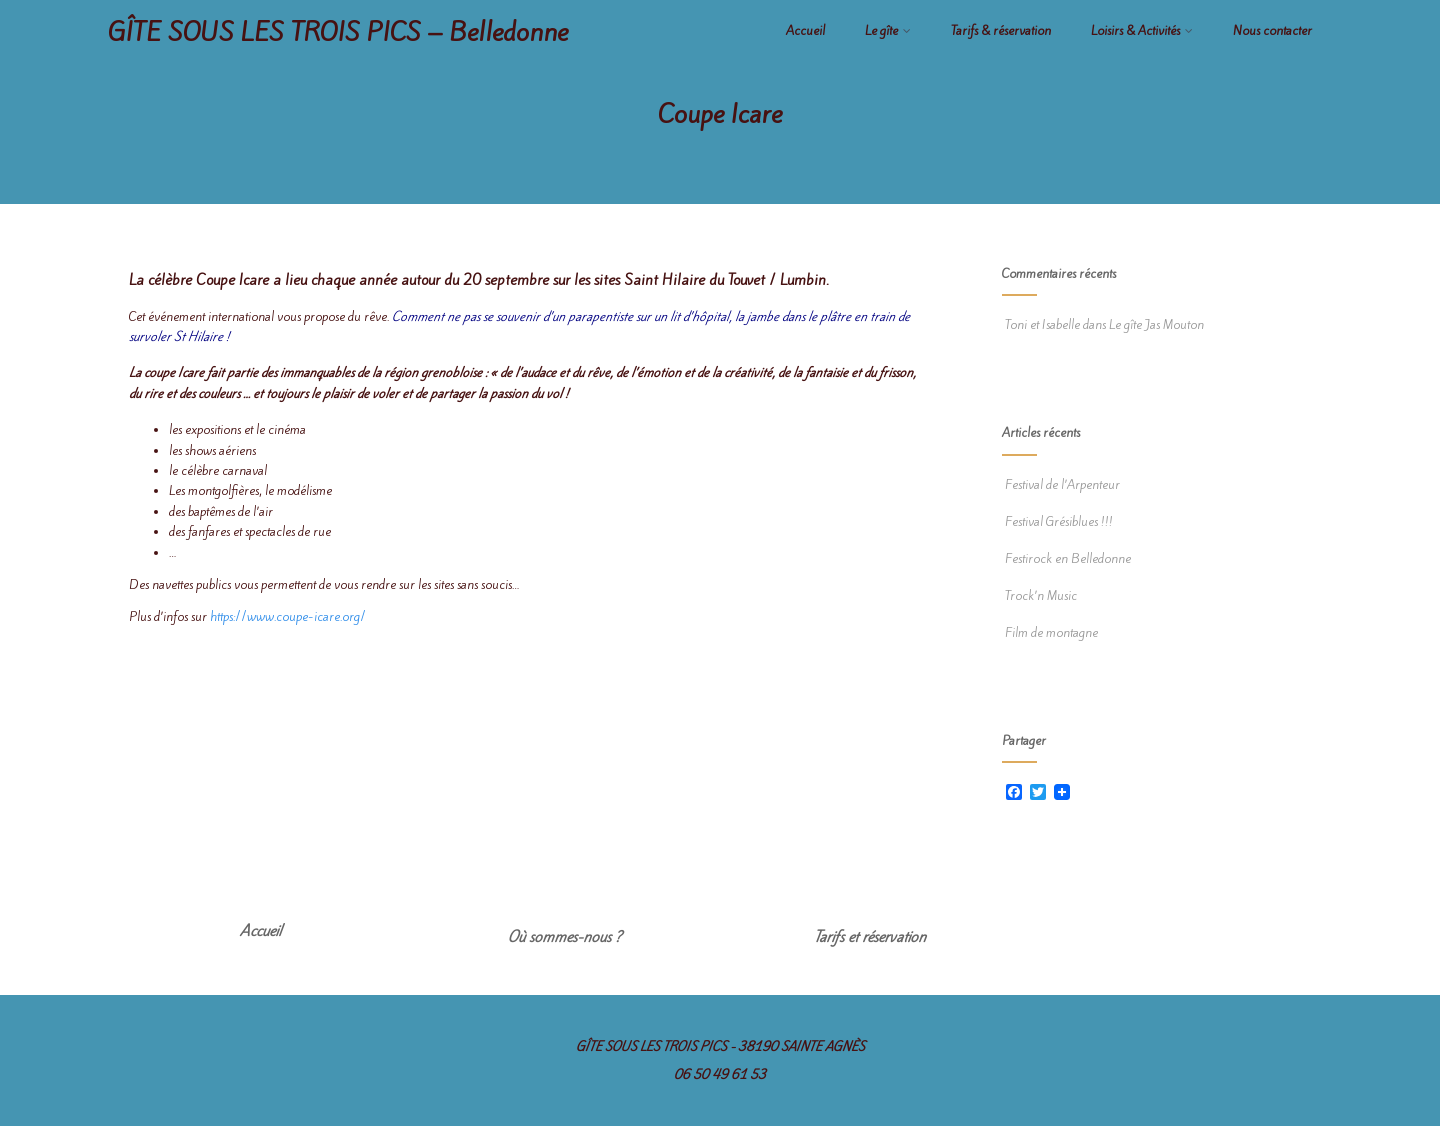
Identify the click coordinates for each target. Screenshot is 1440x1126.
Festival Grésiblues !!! (1057, 521)
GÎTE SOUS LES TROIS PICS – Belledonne (338, 32)
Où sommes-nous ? (565, 937)
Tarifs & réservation (1001, 30)
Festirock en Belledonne (1066, 558)
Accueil (805, 30)
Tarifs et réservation (870, 937)
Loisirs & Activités (1142, 30)
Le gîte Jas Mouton (1156, 324)
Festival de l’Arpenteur (1061, 484)
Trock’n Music (1039, 595)
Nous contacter (1272, 30)
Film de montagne (1050, 632)
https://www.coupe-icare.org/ (288, 616)
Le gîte (888, 30)
